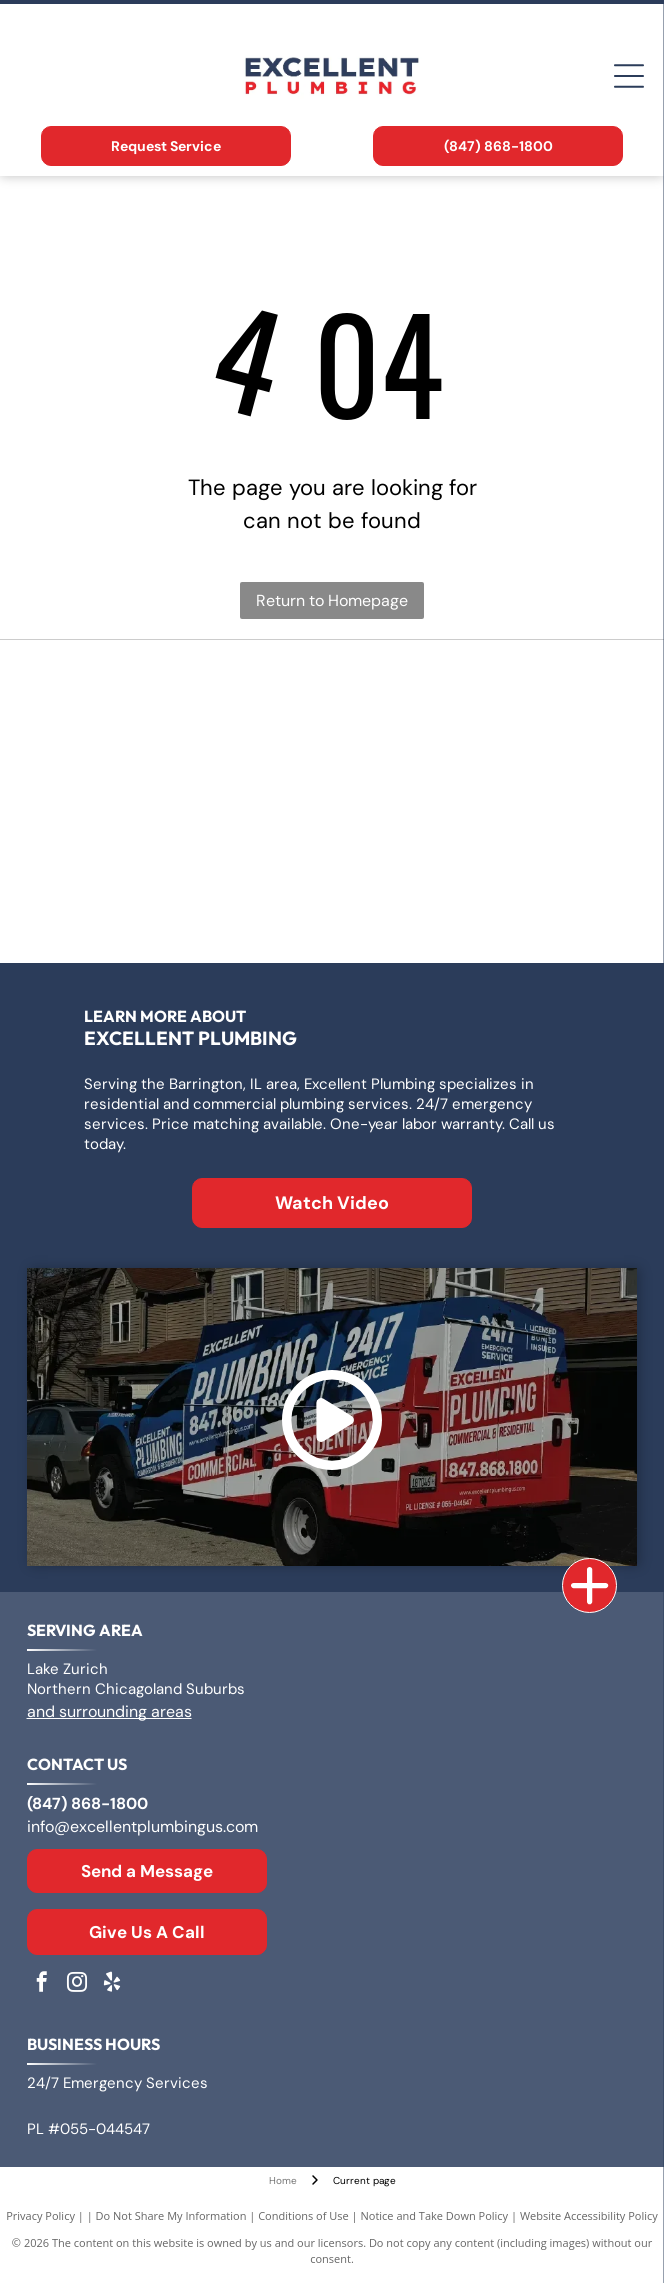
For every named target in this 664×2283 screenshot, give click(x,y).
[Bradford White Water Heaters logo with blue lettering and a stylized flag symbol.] (182, 802)
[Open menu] (629, 76)
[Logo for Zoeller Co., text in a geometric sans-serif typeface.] (182, 702)
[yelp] (112, 1984)
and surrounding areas (109, 1711)
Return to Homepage (332, 600)
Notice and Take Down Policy (435, 2215)
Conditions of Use (303, 2215)
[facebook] (42, 1984)
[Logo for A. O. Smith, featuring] (482, 702)
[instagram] (77, 1984)
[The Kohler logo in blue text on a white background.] (182, 902)
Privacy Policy (40, 2215)
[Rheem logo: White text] (482, 802)
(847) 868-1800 (87, 1803)
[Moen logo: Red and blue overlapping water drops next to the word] (482, 902)
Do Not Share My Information (171, 2215)
